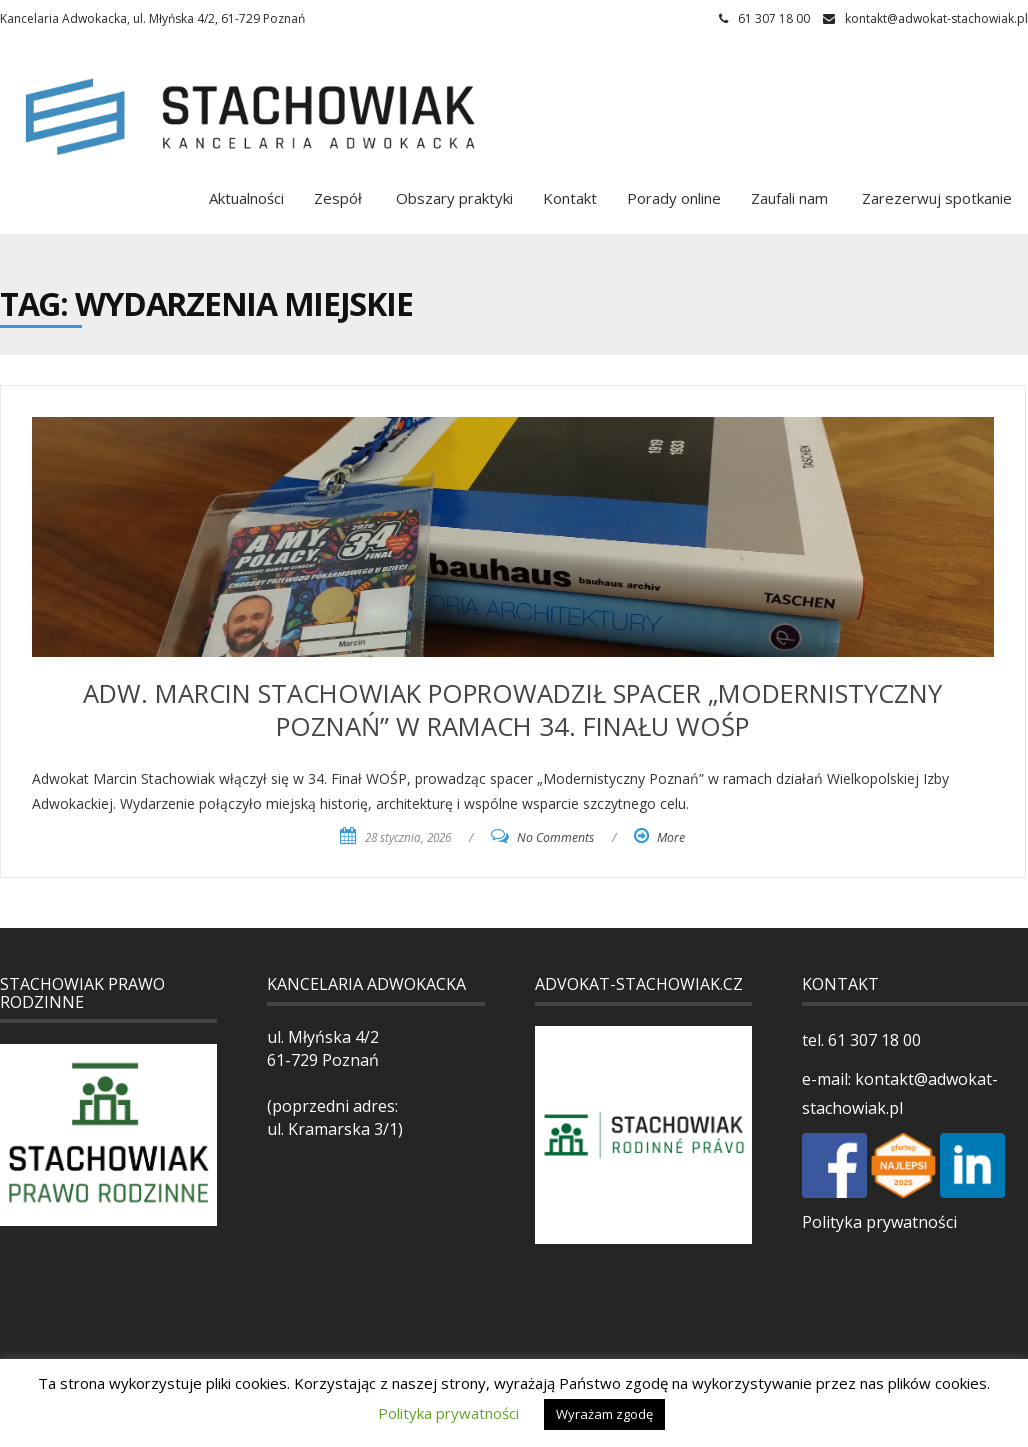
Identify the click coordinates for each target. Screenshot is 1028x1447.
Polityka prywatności (879, 1222)
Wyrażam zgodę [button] (604, 1414)
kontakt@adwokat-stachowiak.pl (936, 18)
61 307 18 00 (872, 1040)
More (671, 837)
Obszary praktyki (452, 198)
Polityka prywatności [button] (448, 1413)
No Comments (555, 837)
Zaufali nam (789, 198)
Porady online (674, 198)
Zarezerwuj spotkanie (935, 198)
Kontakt (570, 198)
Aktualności (246, 198)
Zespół (338, 198)
